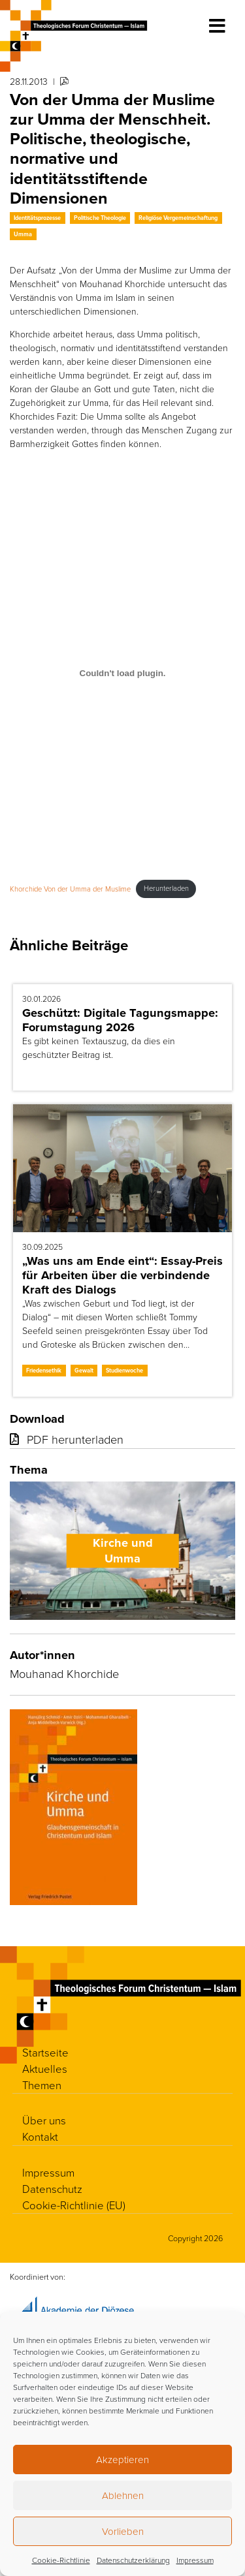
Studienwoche (124, 1370)
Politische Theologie (100, 217)
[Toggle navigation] (217, 26)
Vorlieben (123, 2531)
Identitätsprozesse (37, 217)
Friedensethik (43, 1370)
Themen (41, 2084)
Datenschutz (52, 2188)
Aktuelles (44, 2068)
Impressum (195, 2560)
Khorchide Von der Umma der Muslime (70, 888)
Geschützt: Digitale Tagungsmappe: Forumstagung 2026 (120, 1020)
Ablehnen (123, 2495)
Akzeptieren (122, 2459)
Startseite (45, 2052)
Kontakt (40, 2136)
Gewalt (83, 1370)
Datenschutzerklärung (133, 2560)
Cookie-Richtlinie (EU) (73, 2204)
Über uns (44, 2120)
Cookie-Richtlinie (61, 2560)
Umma (23, 234)
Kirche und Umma (123, 1551)
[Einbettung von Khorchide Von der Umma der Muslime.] (122, 673)
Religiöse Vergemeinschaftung (178, 217)
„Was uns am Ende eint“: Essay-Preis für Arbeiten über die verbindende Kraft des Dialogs (122, 1275)
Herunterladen (166, 888)
